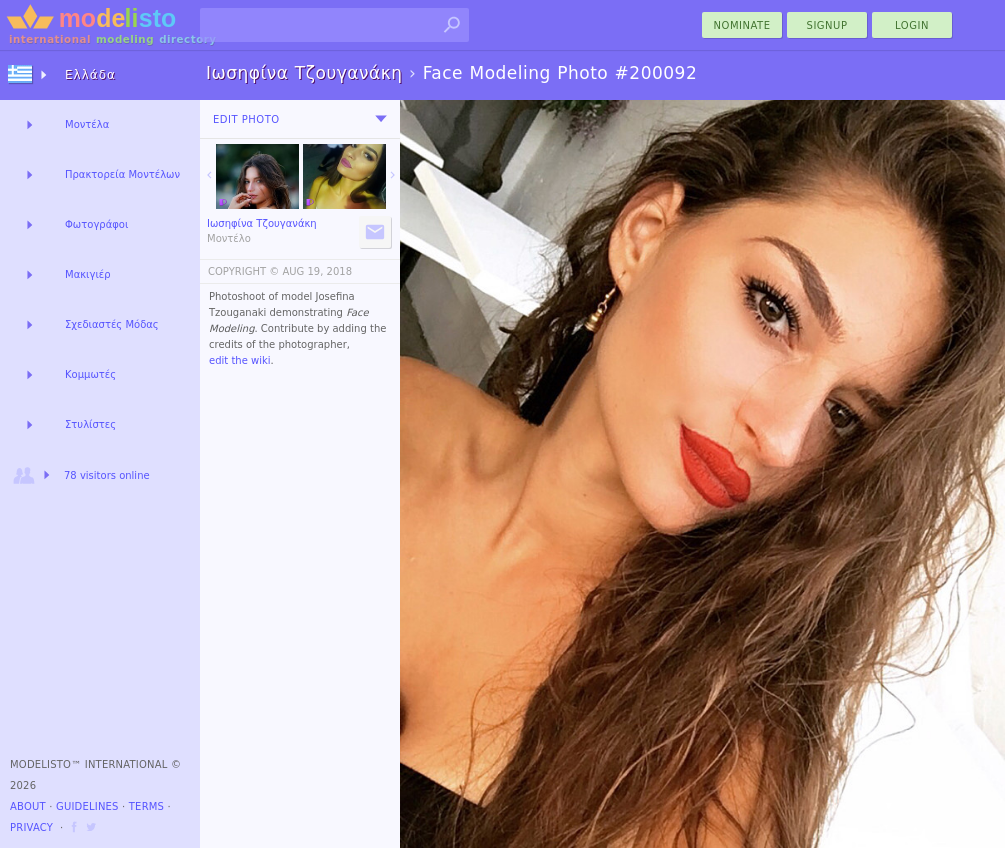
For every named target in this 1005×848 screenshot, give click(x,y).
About (28, 806)
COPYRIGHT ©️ (243, 271)
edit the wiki (240, 360)
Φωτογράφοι (96, 224)
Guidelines (87, 806)
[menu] (381, 119)
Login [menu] (912, 25)
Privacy (31, 827)
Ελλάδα (90, 75)
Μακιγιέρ (88, 274)
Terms (146, 806)
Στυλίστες (90, 424)
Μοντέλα (87, 124)
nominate (742, 25)
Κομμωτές (90, 374)
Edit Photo (246, 119)
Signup (827, 25)
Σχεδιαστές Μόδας (112, 324)
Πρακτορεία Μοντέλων (122, 174)
